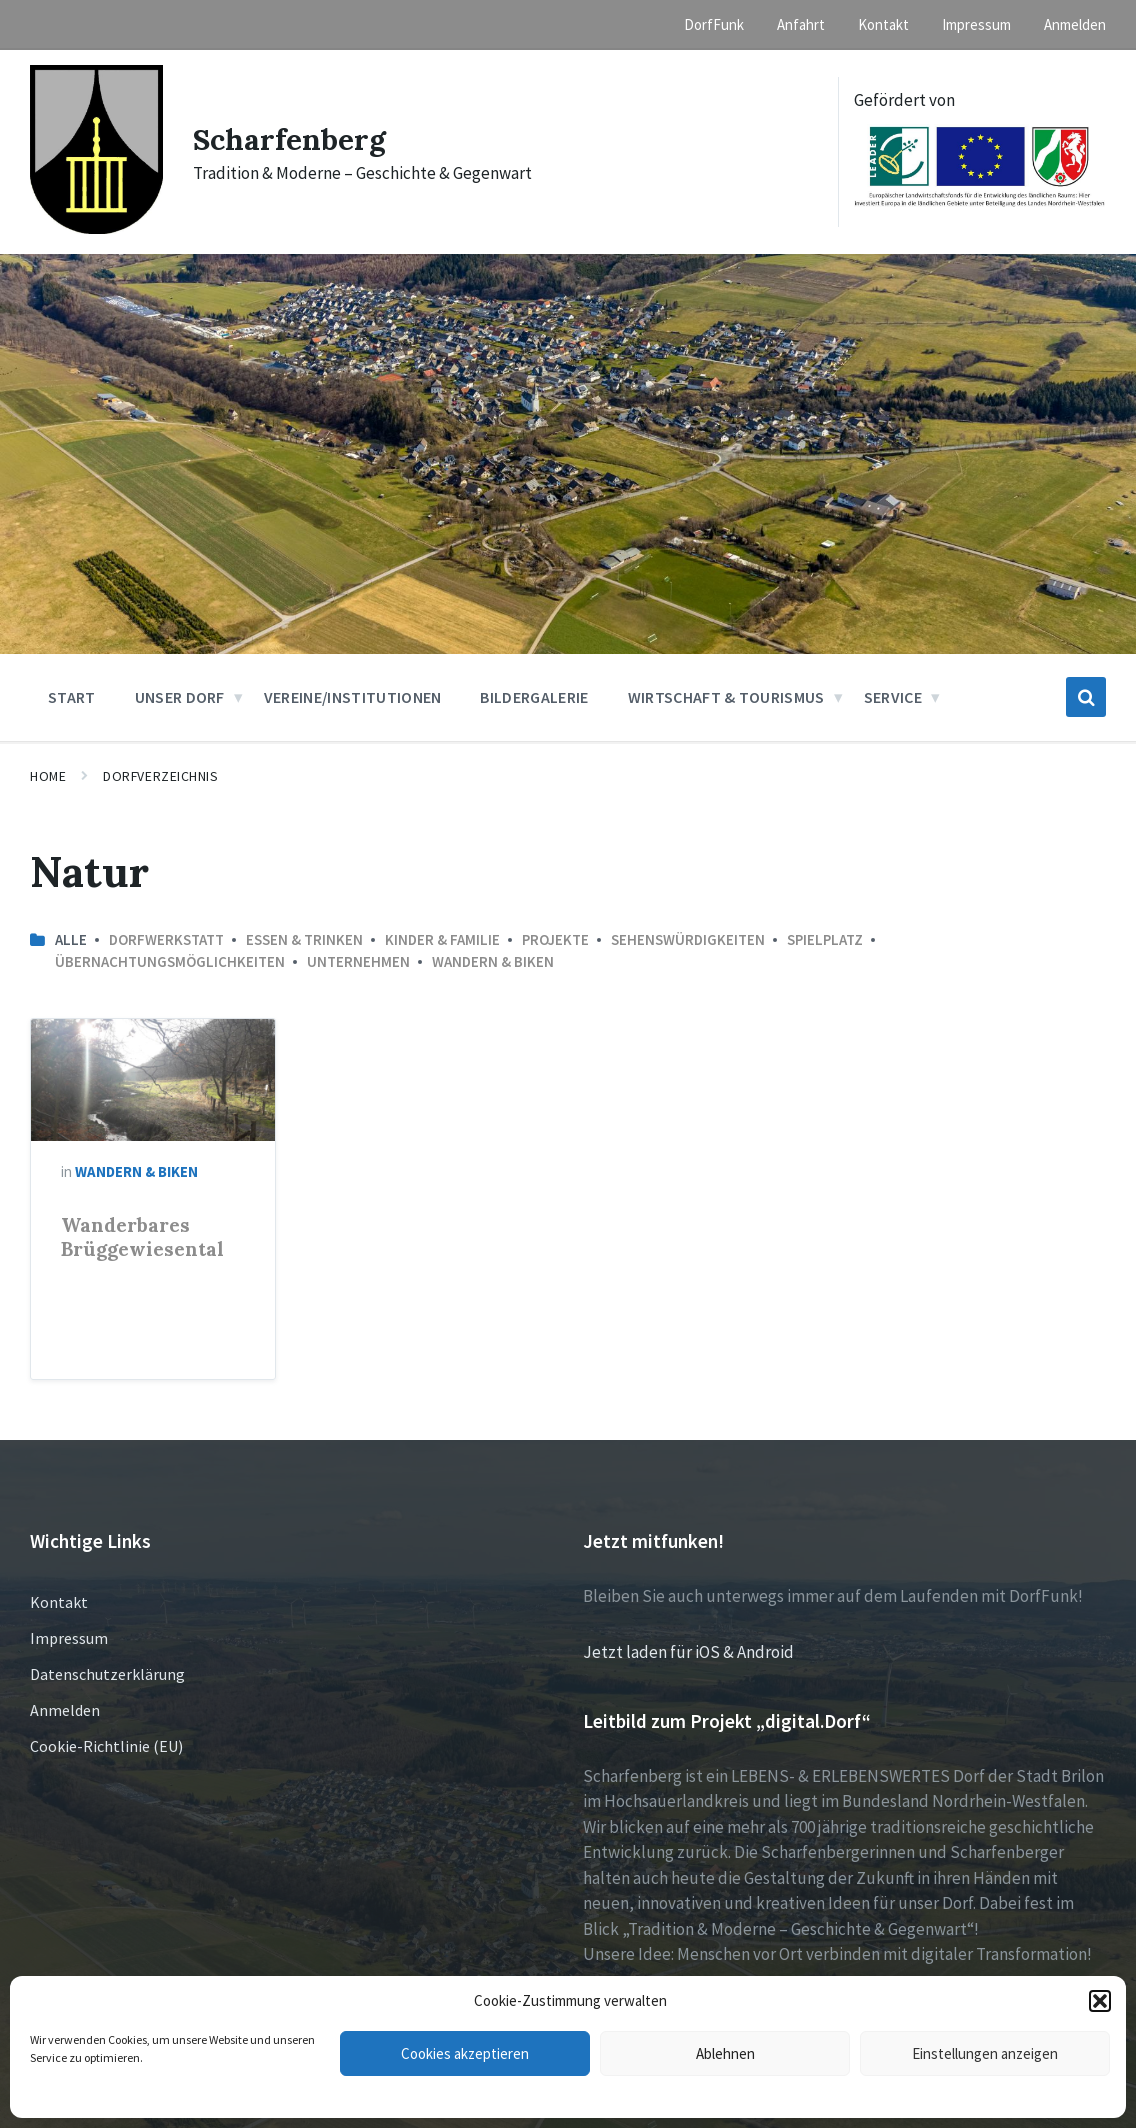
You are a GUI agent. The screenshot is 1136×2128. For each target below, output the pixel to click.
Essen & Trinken (304, 939)
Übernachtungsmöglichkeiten (170, 961)
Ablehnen (725, 2053)
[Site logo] (96, 228)
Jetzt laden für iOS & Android (688, 1652)
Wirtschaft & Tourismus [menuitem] (726, 697)
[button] (1100, 2001)
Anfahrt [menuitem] (801, 24)
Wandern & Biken (493, 961)
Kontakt (59, 1602)
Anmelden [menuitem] (1075, 24)
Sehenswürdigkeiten (688, 939)
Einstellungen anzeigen (985, 2053)
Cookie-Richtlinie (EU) (106, 1746)
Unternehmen (358, 961)
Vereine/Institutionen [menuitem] (353, 697)
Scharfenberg (289, 139)
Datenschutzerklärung (107, 1674)
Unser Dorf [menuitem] (180, 697)
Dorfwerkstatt (166, 939)
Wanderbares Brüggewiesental (142, 1237)
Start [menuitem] (72, 697)
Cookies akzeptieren (465, 2053)
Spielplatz (825, 939)
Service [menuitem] (893, 697)
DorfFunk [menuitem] (714, 24)
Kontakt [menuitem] (883, 24)
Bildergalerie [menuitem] (534, 697)
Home (48, 776)
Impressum (69, 1638)
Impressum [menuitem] (976, 24)
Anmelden (65, 1710)
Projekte (555, 939)
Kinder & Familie (442, 939)
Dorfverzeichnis (160, 776)
